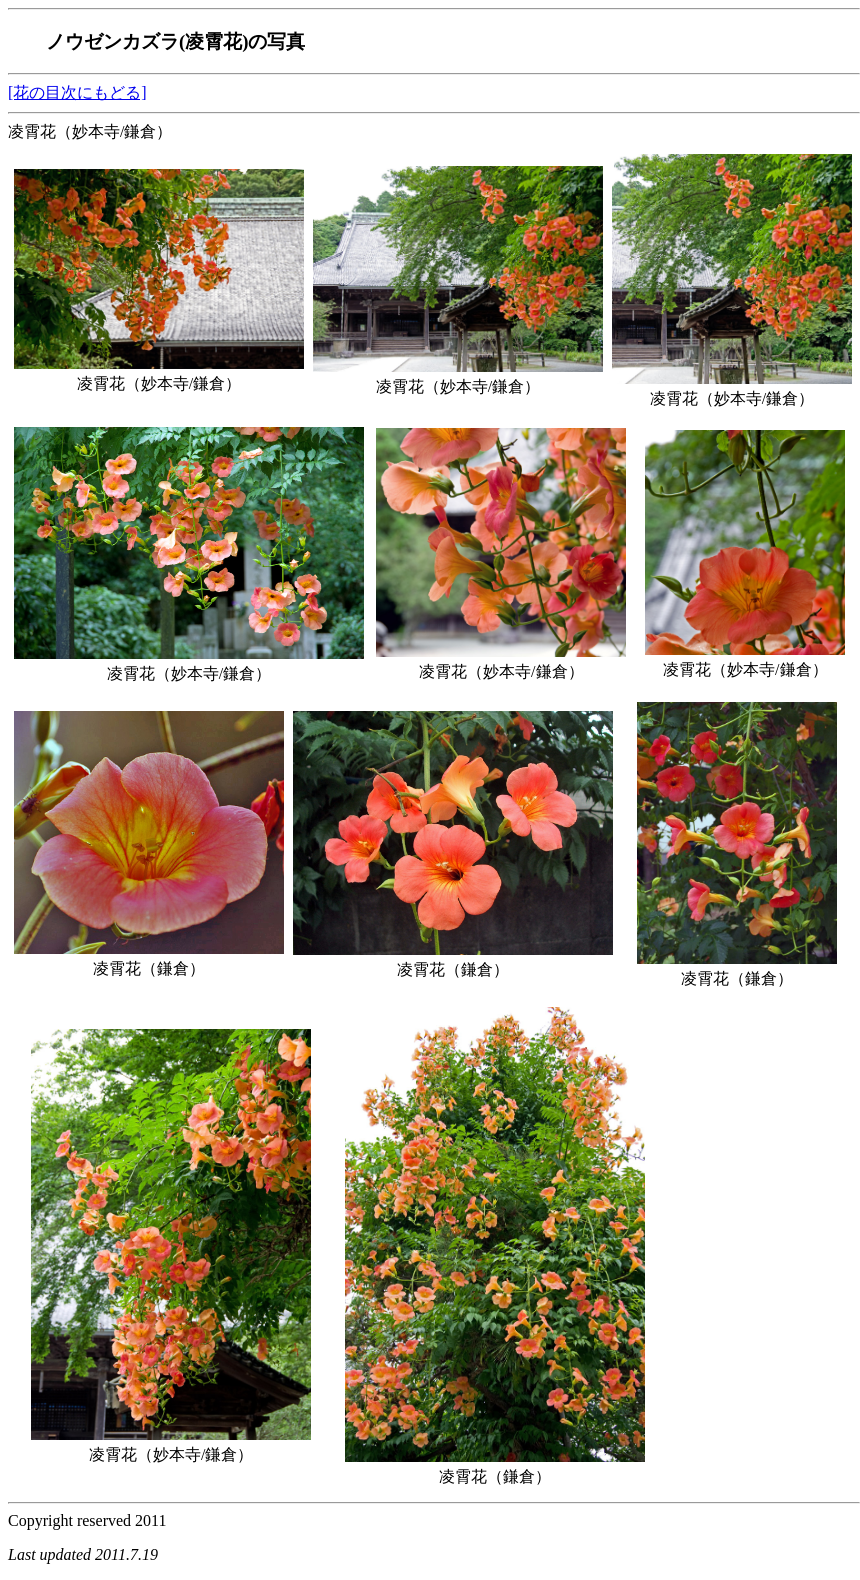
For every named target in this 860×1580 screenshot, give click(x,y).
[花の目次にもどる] (77, 92)
